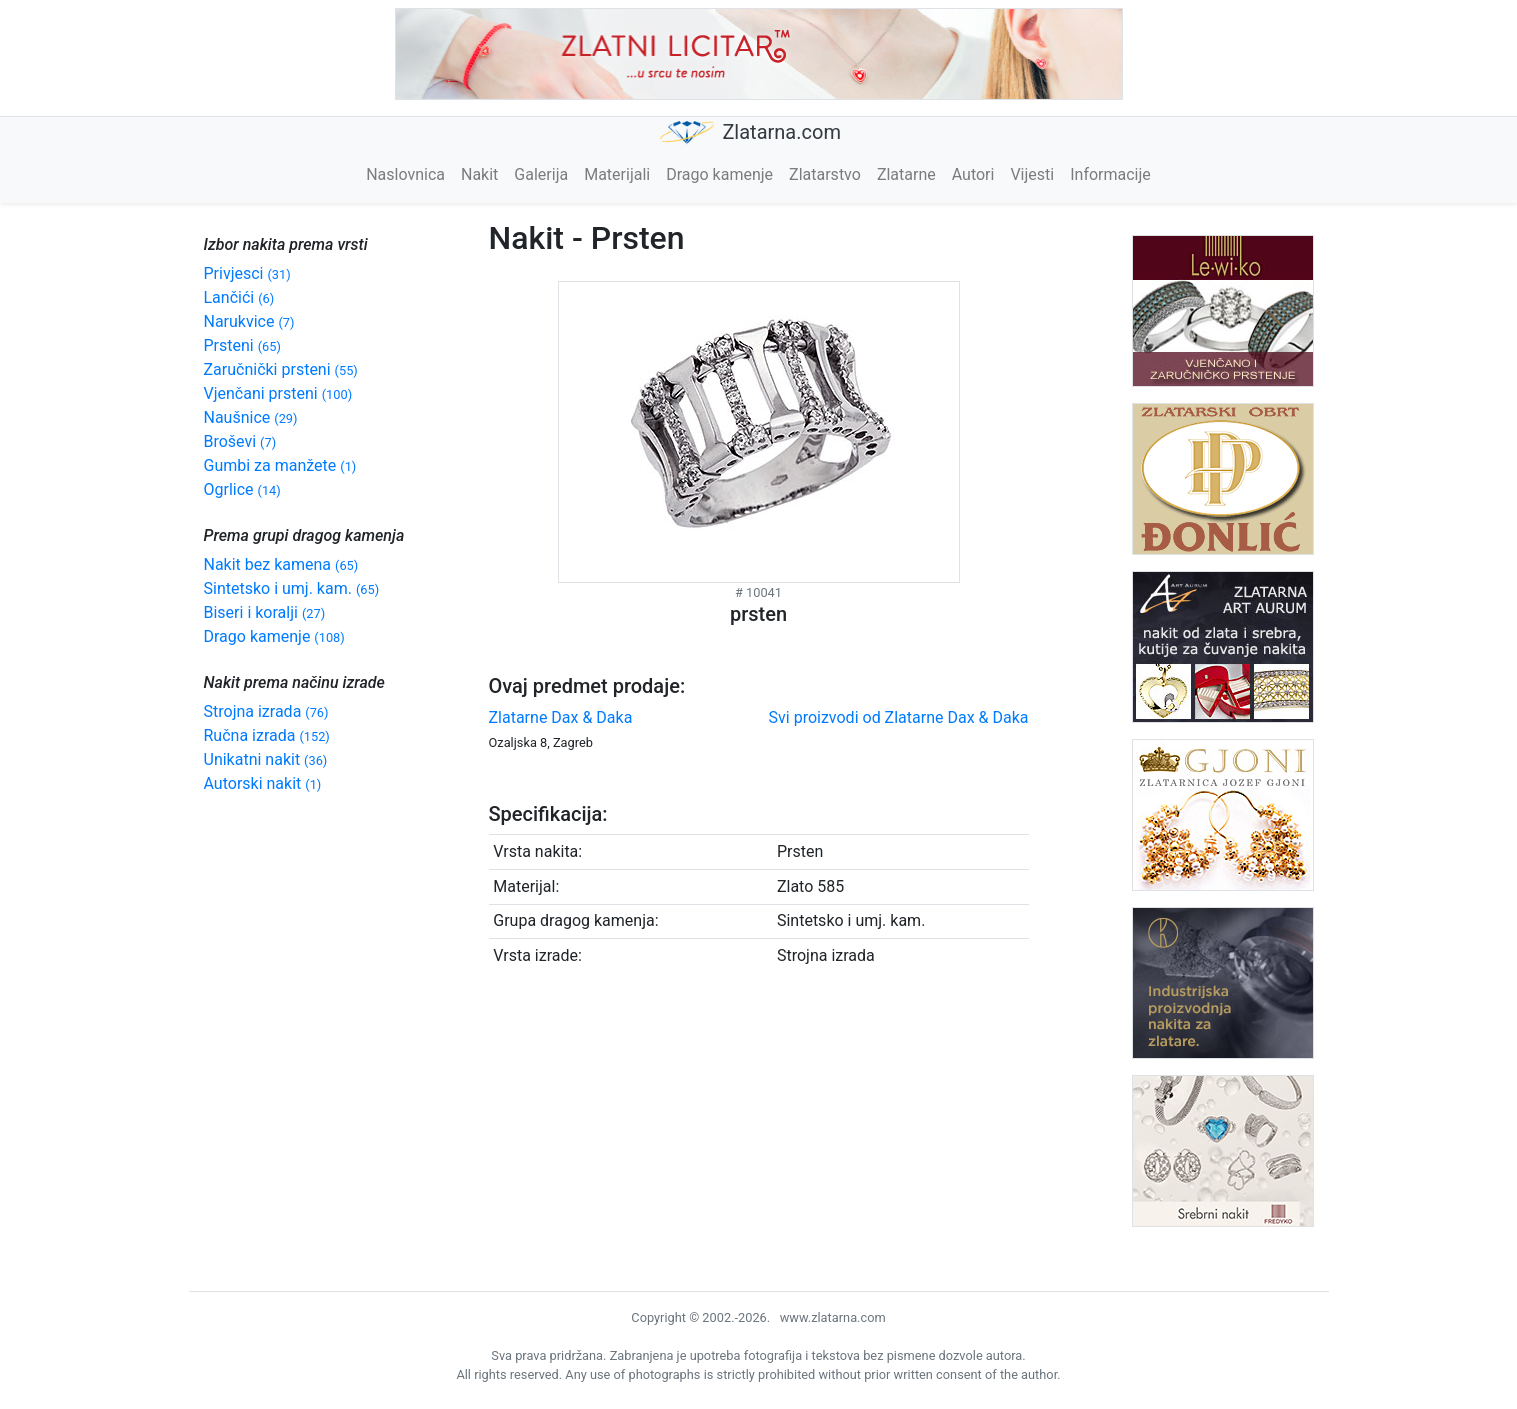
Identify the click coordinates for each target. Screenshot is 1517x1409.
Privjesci (247, 273)
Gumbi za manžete (280, 465)
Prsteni (242, 345)
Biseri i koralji (265, 612)
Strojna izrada (266, 711)
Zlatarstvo (825, 174)
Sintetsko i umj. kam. (292, 588)
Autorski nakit (263, 783)
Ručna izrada (267, 735)
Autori (973, 174)
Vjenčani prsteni (278, 393)
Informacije (1110, 174)
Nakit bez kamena (281, 564)
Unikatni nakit (266, 759)
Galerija (541, 174)
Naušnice (251, 417)
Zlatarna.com (750, 133)
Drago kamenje (719, 174)
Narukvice (249, 321)
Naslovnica (405, 174)
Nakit (479, 174)
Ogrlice (242, 489)
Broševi (240, 441)
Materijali (617, 174)
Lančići (239, 297)
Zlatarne (906, 174)
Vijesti (1032, 174)
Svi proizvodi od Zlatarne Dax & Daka (899, 717)
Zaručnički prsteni (281, 369)
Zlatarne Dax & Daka (561, 717)
